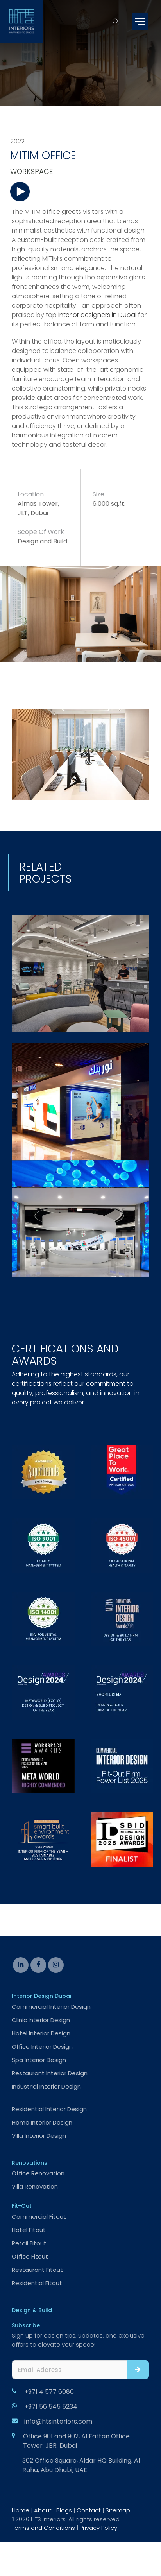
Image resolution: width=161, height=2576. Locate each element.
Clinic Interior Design (41, 2020)
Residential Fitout (37, 2283)
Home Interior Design (42, 2122)
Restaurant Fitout (37, 2270)
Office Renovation (38, 2173)
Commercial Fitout (39, 2216)
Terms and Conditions (43, 2528)
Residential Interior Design (49, 2109)
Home (20, 2510)
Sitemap (118, 2510)
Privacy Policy (98, 2528)
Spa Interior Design (39, 2060)
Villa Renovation (35, 2186)
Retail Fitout (29, 2243)
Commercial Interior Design (51, 2007)
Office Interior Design (42, 2046)
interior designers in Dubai (97, 314)
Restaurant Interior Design (50, 2073)
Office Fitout (30, 2256)
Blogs (64, 2510)
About (43, 2510)
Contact (89, 2510)
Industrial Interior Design (46, 2086)
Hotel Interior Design (41, 2033)
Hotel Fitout (29, 2230)
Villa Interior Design (39, 2136)
